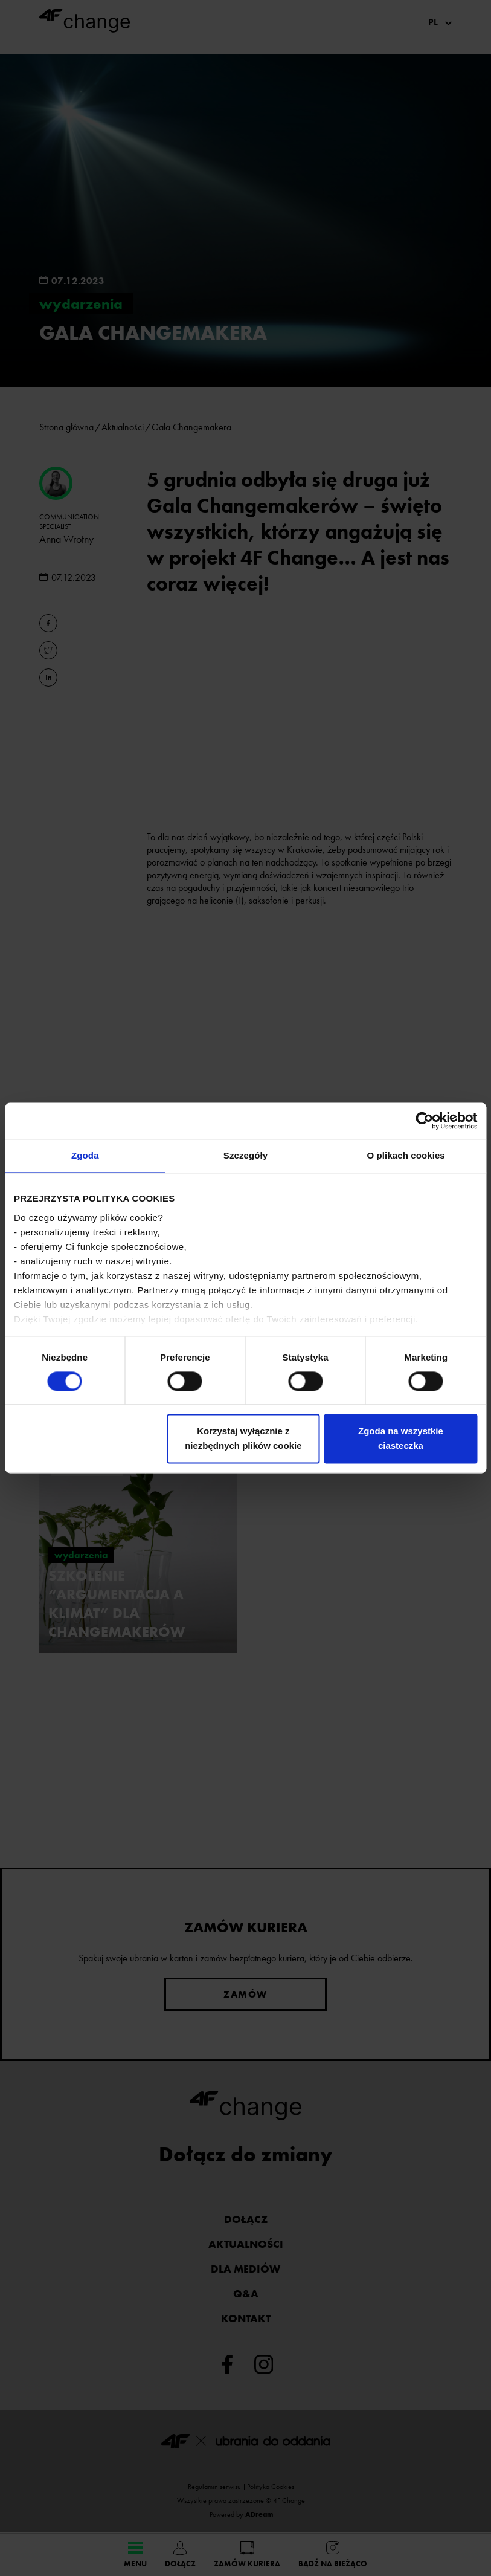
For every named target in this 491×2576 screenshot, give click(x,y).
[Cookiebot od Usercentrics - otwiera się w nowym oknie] (424, 1121)
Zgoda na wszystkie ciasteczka (400, 1438)
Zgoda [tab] (85, 1155)
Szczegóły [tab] (245, 1155)
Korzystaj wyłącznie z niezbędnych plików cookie (243, 1438)
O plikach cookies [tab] (406, 1155)
